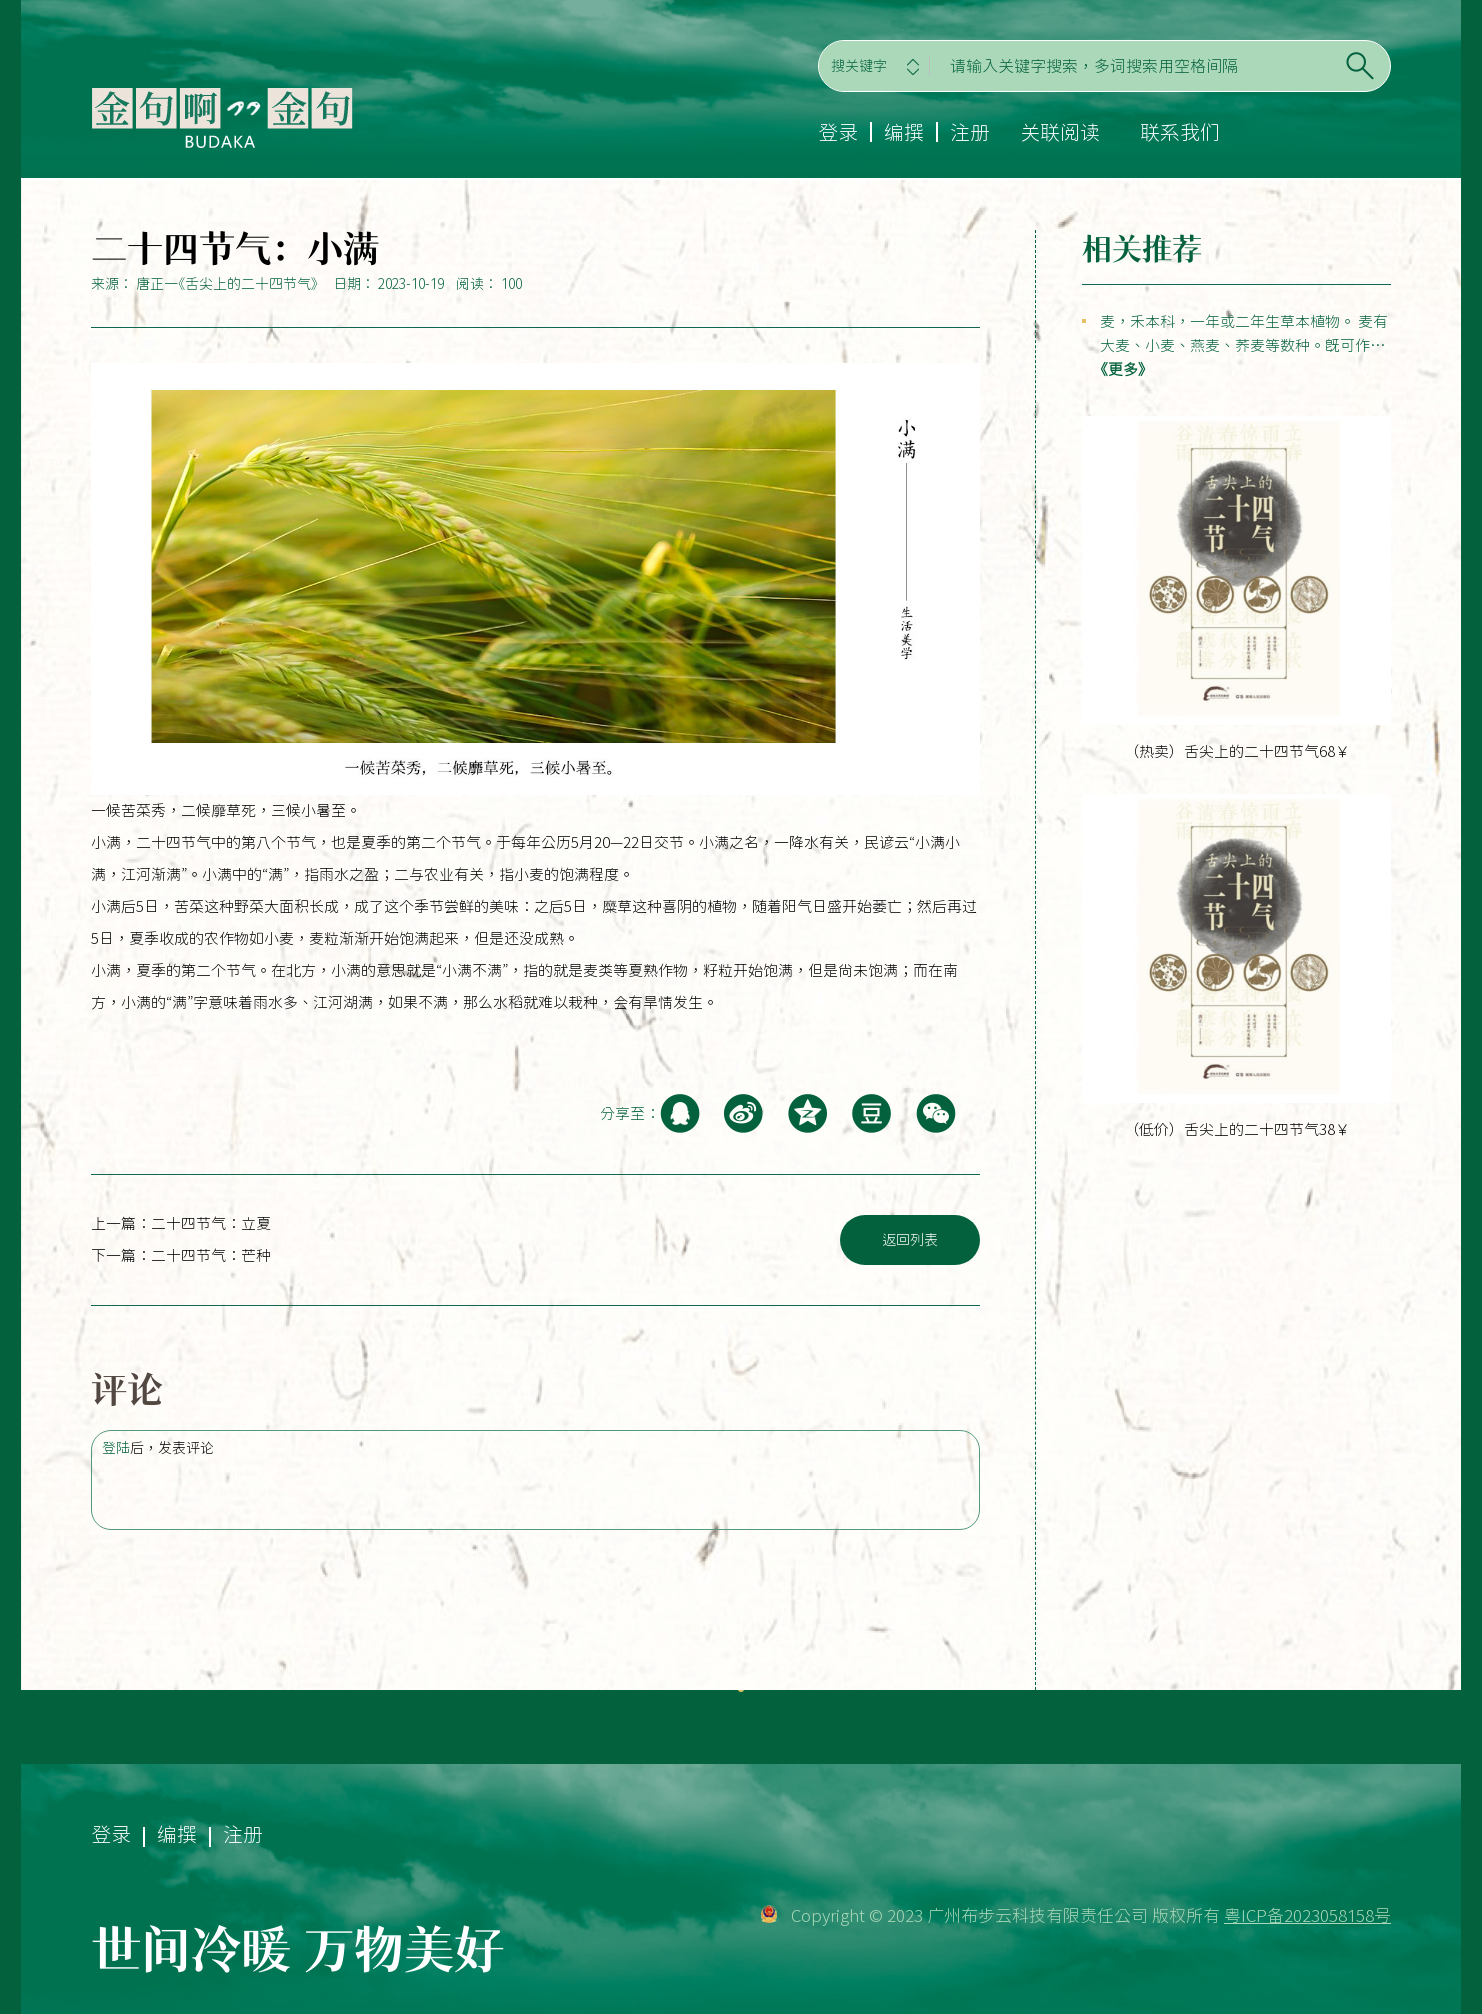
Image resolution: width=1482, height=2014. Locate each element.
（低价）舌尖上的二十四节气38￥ (1237, 1129)
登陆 (116, 1448)
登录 (838, 132)
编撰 (904, 132)
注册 (970, 132)
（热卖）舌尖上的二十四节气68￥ (1237, 751)
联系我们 (1180, 132)
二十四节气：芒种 (211, 1255)
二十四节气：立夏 (211, 1223)
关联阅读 (1060, 132)
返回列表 (910, 1240)
